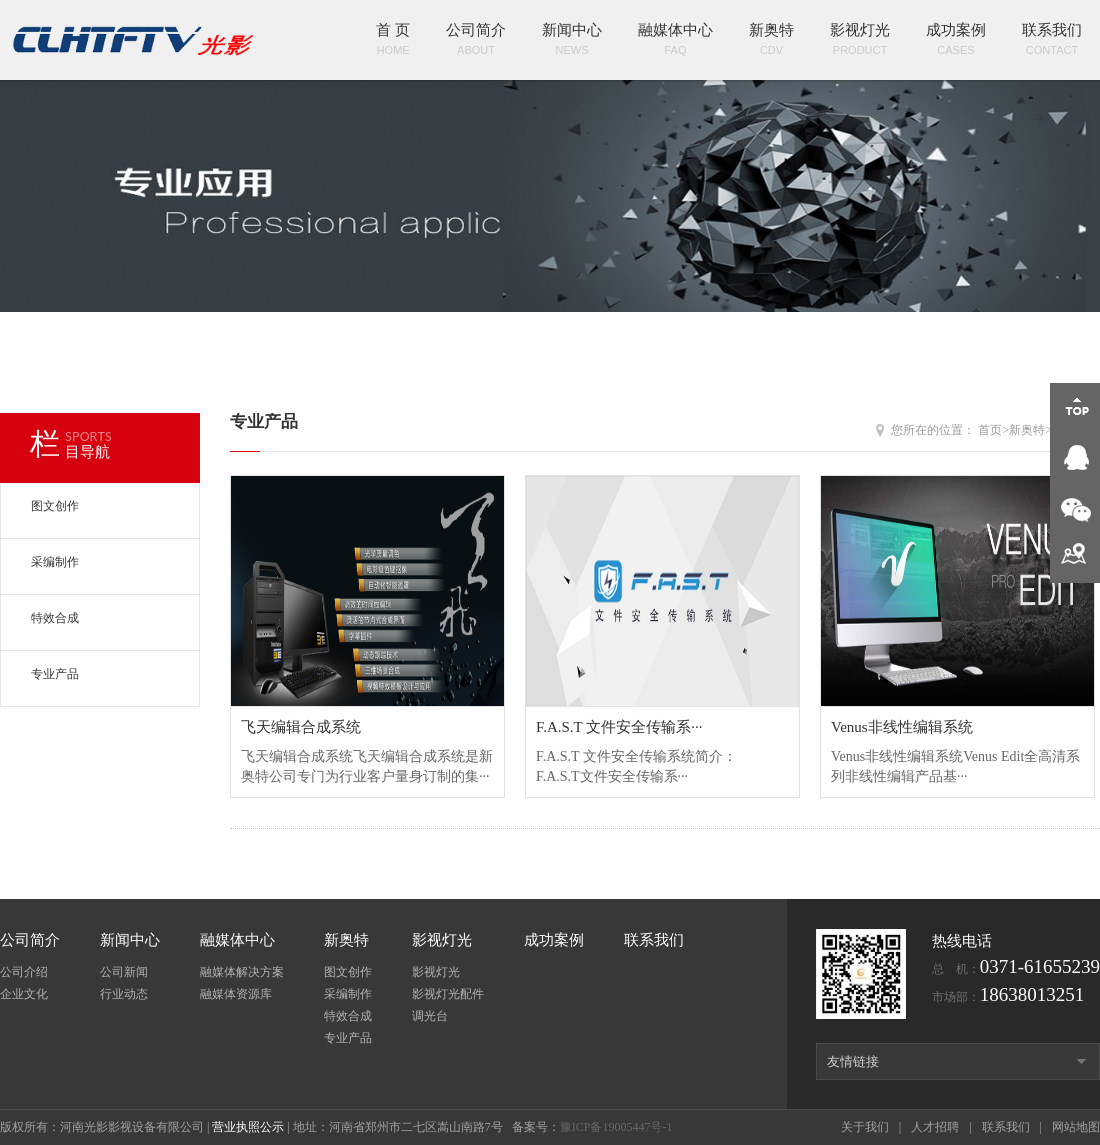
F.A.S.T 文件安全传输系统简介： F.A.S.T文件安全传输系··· (662, 750)
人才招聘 (935, 1127)
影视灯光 (860, 41)
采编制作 (55, 562)
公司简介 (476, 41)
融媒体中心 (675, 41)
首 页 (393, 41)
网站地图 (1076, 1127)
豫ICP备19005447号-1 (616, 1127)
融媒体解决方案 (242, 972)
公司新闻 (124, 972)
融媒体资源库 (236, 994)
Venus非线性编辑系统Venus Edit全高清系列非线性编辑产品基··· (957, 750)
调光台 (430, 1016)
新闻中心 (572, 41)
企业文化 (24, 994)
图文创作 (55, 506)
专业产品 (55, 674)
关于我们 (865, 1127)
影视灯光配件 (448, 994)
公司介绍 (24, 972)
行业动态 (124, 994)
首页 (990, 430)
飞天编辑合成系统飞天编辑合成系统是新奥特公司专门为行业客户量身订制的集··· (367, 750)
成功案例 (956, 41)
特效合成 (55, 618)
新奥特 (771, 41)
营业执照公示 (248, 1127)
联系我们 (1052, 41)
